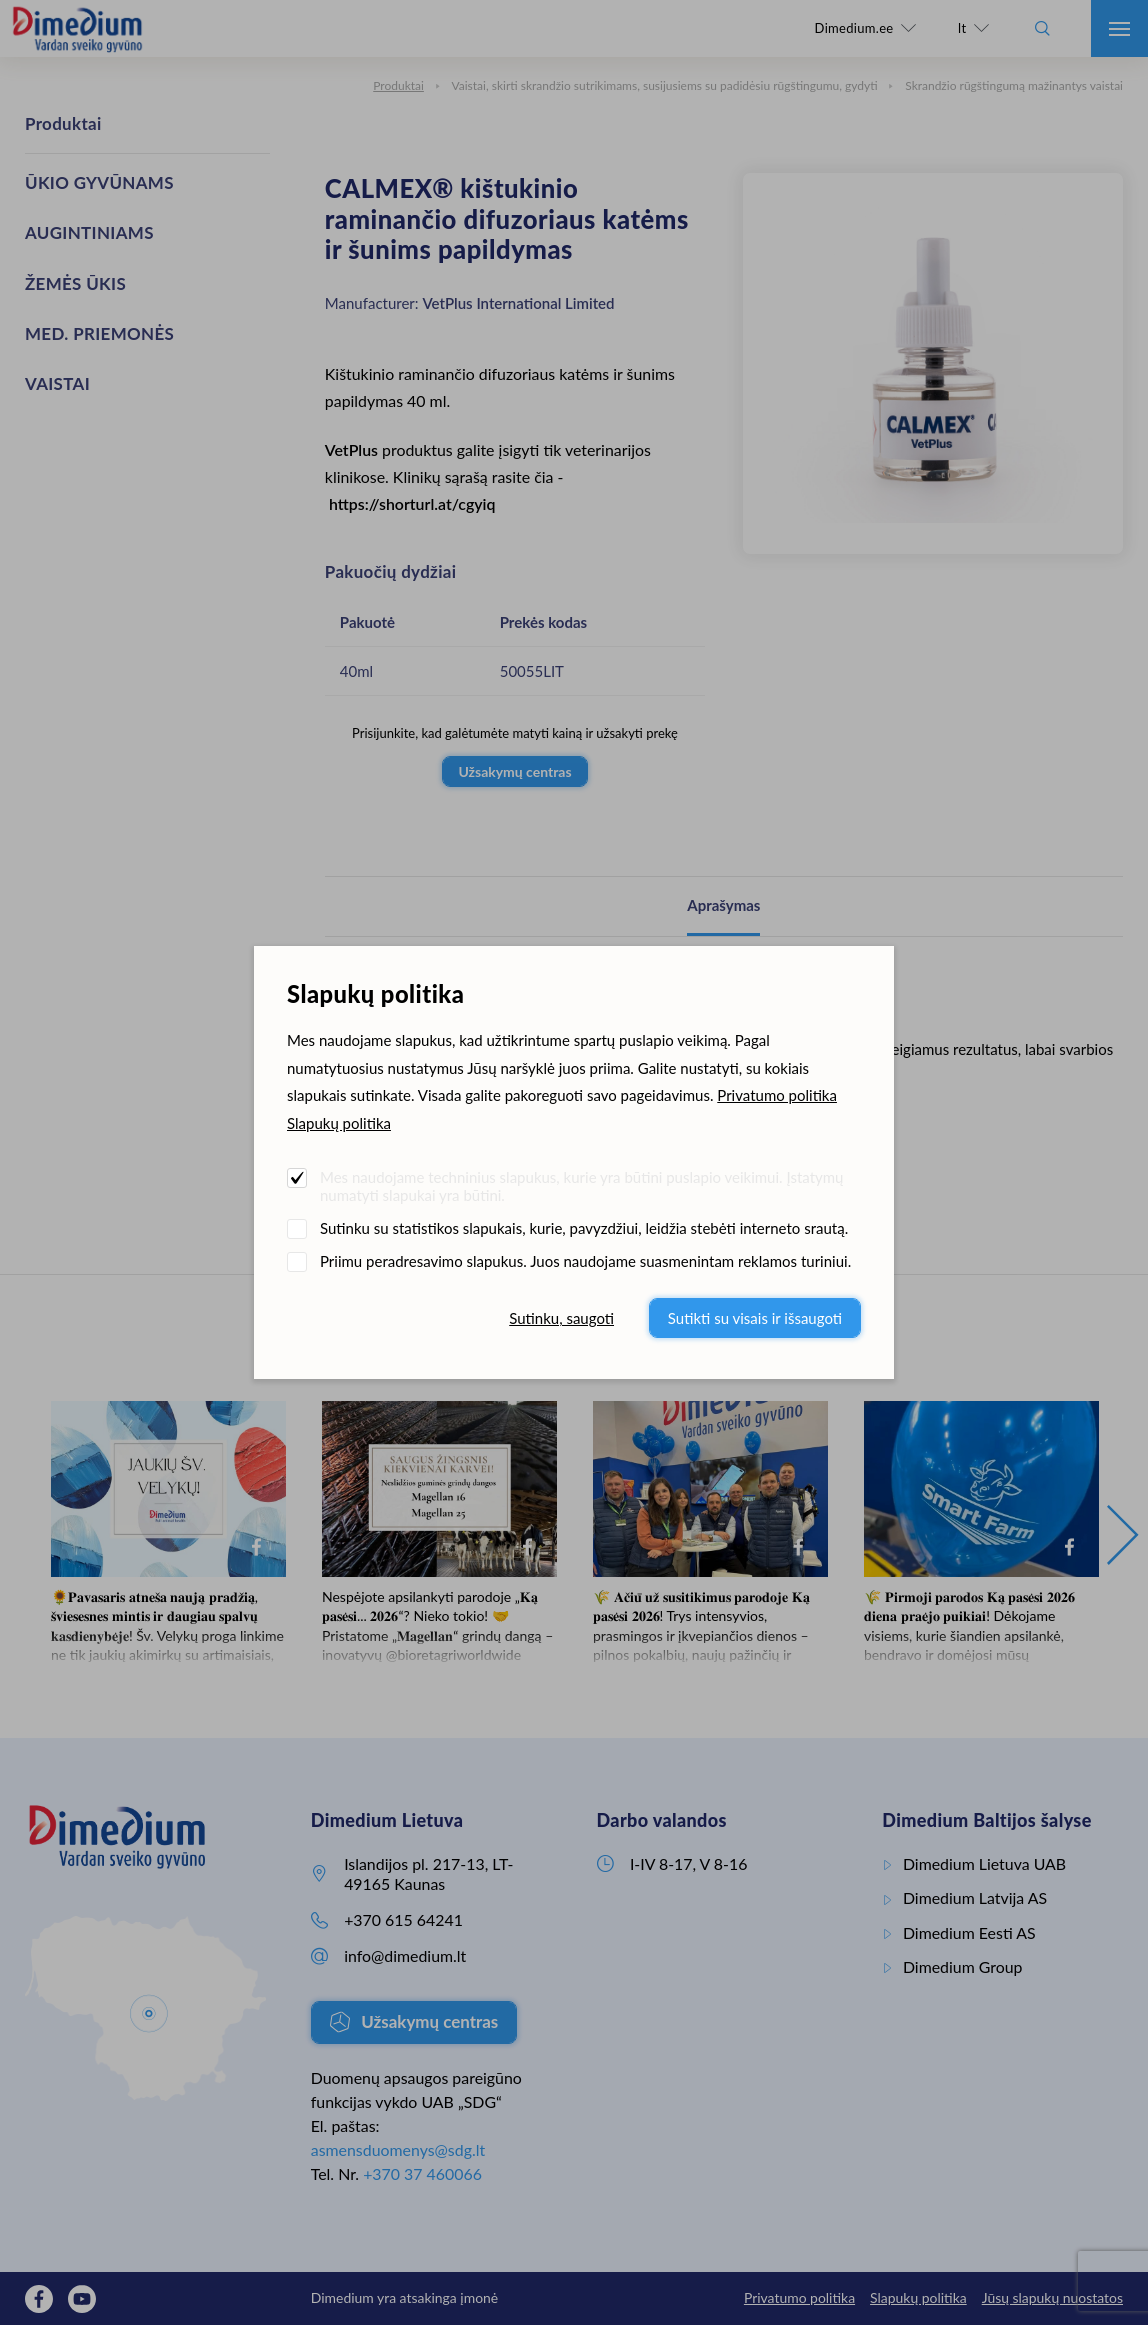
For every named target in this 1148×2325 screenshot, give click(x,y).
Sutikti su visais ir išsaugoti (755, 1318)
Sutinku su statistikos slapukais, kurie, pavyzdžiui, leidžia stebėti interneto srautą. (584, 1228)
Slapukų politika (339, 1123)
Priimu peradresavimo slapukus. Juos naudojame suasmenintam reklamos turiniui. (585, 1261)
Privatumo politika (777, 1095)
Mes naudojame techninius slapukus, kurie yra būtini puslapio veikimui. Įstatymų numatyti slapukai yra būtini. (581, 1186)
